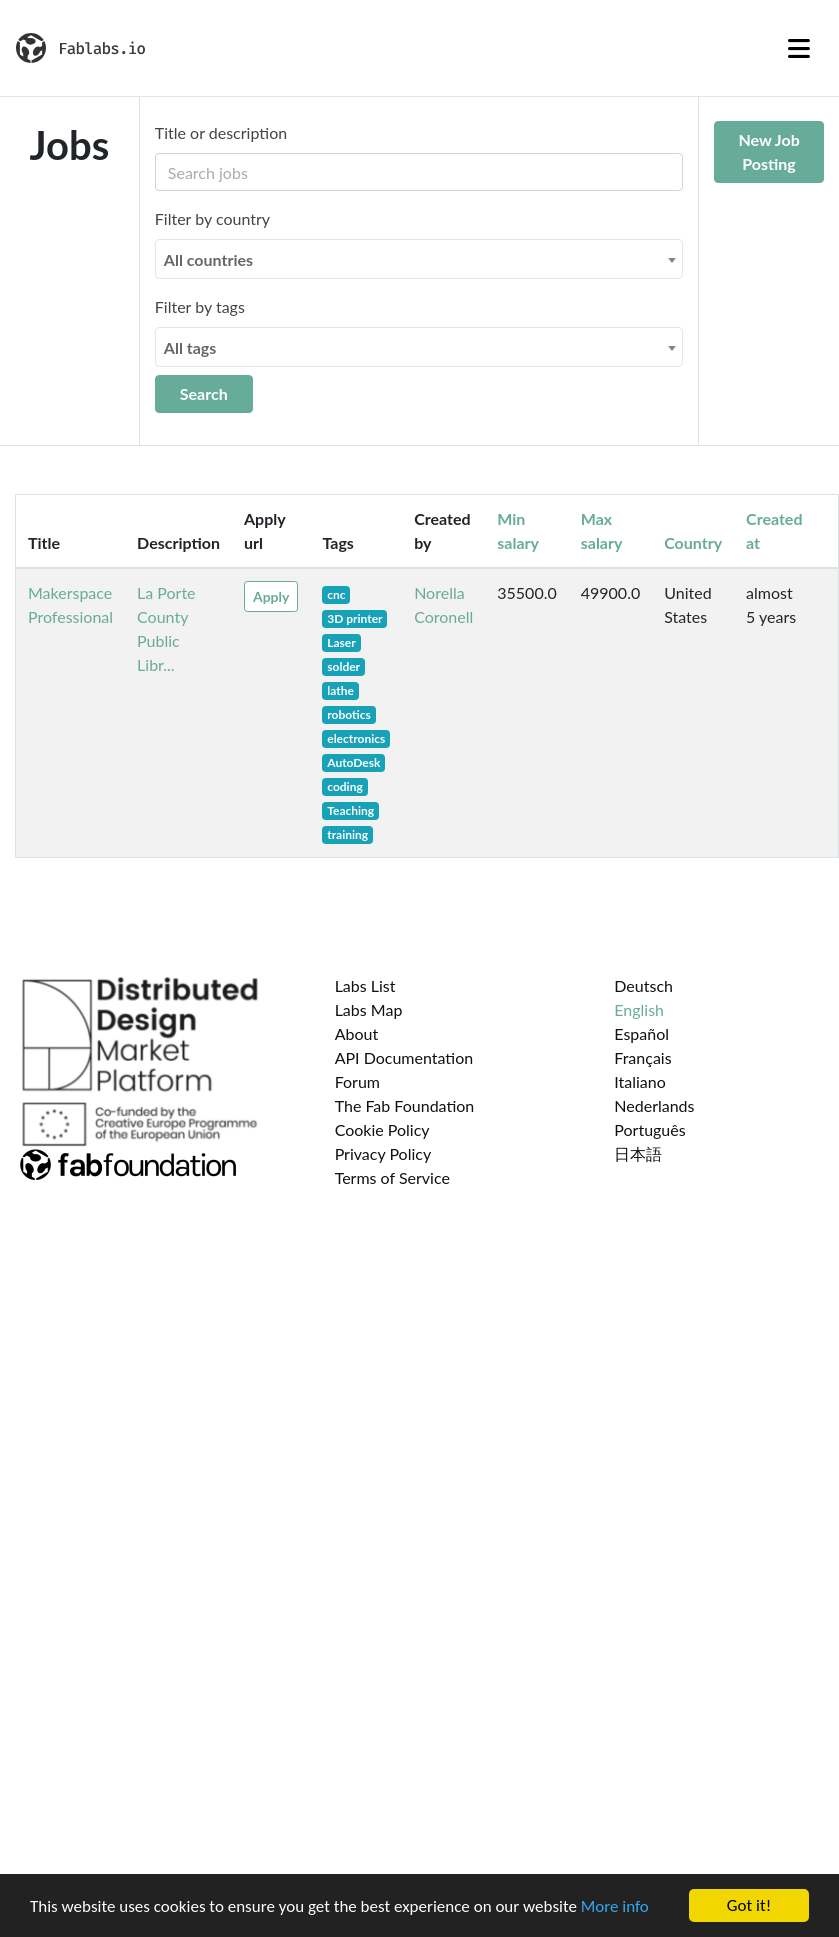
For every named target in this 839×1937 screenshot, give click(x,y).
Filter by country (212, 218)
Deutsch (643, 985)
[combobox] (419, 259)
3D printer (354, 618)
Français (642, 1057)
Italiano (640, 1081)
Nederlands (654, 1105)
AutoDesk (353, 762)
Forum (357, 1081)
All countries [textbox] (208, 259)
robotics (349, 714)
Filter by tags (200, 306)
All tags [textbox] (190, 347)
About (357, 1033)
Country (693, 542)
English (639, 1009)
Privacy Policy (383, 1153)
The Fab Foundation (405, 1105)
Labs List (365, 985)
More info (615, 1906)
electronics (356, 738)
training (347, 834)
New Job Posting (768, 151)
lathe (340, 690)
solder (343, 666)
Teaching (350, 810)
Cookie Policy (382, 1129)
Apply (271, 596)
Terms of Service (392, 1177)
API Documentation (404, 1057)
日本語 (638, 1153)
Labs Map (369, 1009)
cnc (336, 594)
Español (641, 1033)
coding (345, 786)
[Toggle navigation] (799, 48)
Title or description (221, 132)
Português (649, 1129)
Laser (341, 642)
